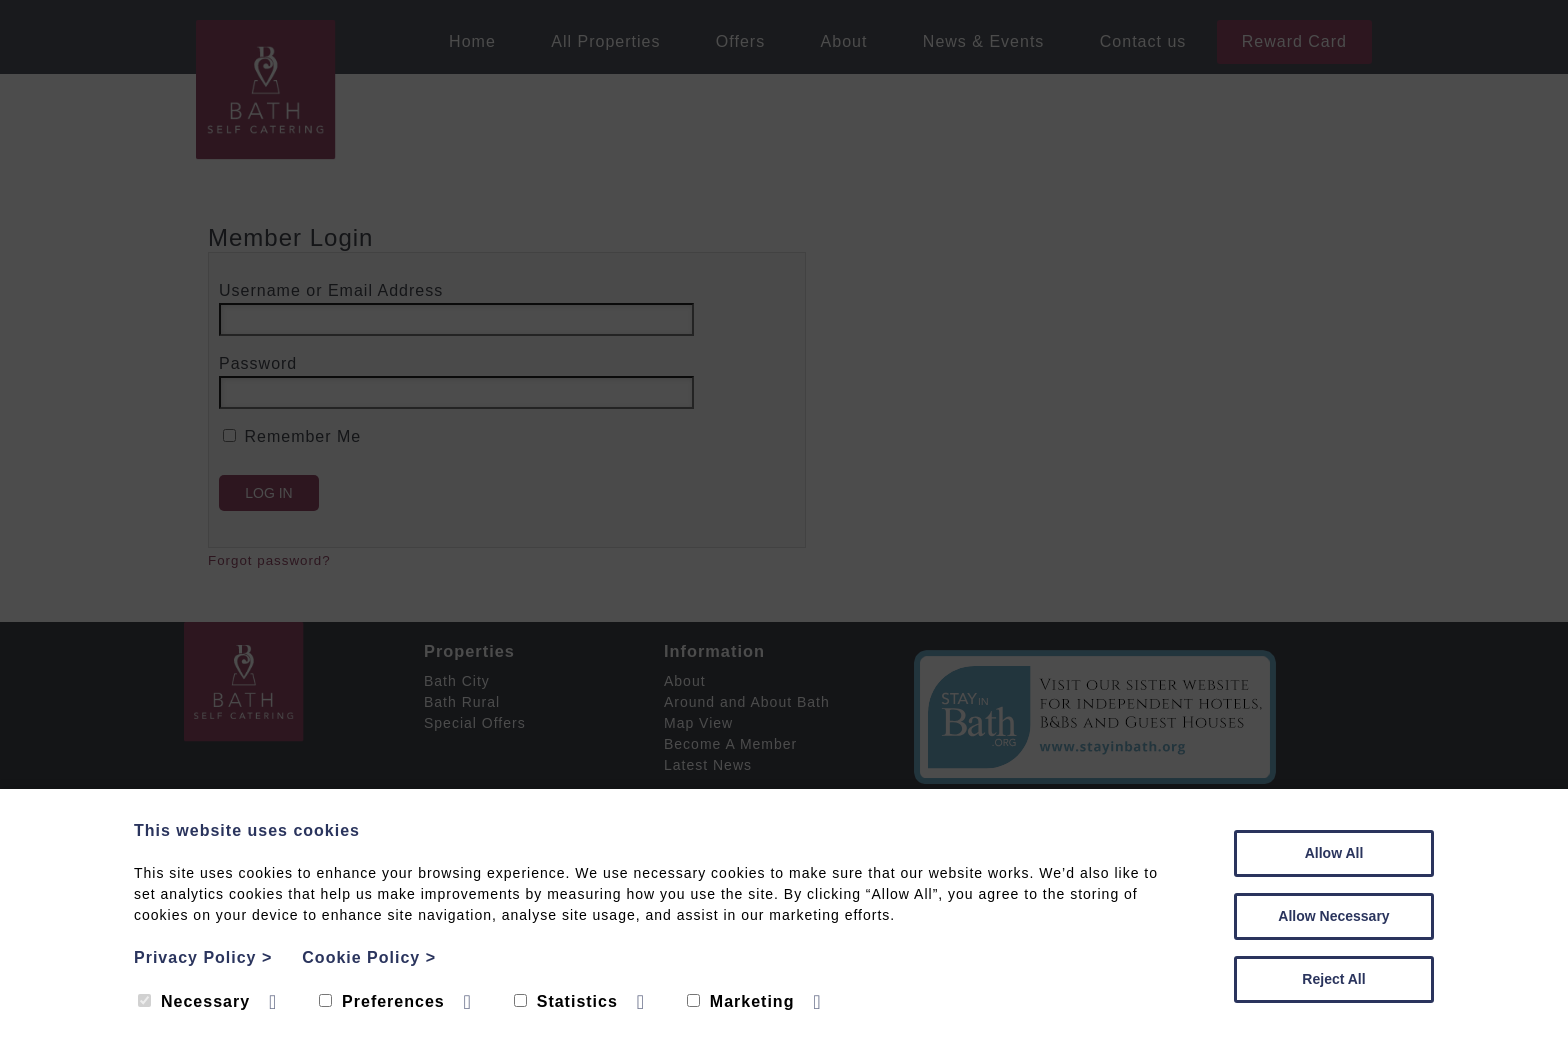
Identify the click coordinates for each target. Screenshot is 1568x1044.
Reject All (1333, 979)
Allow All (1334, 853)
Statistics (566, 1001)
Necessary (194, 1001)
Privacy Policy (203, 957)
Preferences (382, 1001)
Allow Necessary (1333, 916)
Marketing (741, 1001)
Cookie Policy (369, 957)
